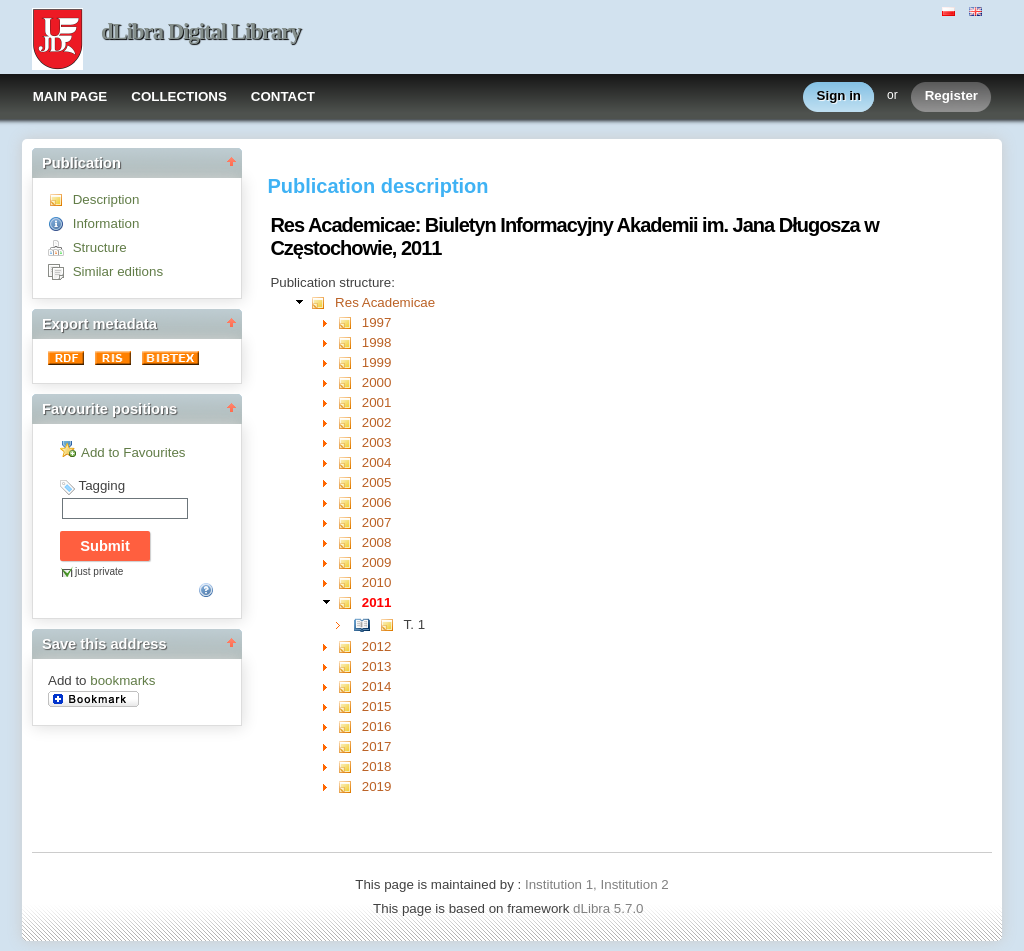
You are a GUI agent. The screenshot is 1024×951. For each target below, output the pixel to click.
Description (106, 199)
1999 (377, 362)
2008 (377, 542)
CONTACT (283, 96)
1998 (377, 342)
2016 (377, 726)
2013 (377, 666)
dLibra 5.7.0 (610, 908)
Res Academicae (385, 302)
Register (951, 96)
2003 (377, 442)
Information (106, 223)
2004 (377, 462)
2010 (377, 582)
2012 (377, 646)
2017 (377, 746)
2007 (377, 522)
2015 (377, 706)
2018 (377, 766)
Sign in (839, 96)
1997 (377, 322)
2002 (377, 422)
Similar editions (118, 271)
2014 (377, 686)
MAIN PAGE (70, 96)
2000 (377, 382)
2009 (377, 562)
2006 (377, 502)
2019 (377, 786)
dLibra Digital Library (201, 31)
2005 (377, 482)
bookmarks (122, 680)
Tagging (101, 485)
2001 (377, 402)
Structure (100, 247)
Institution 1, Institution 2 (597, 884)
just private (99, 571)
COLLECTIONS (179, 96)
